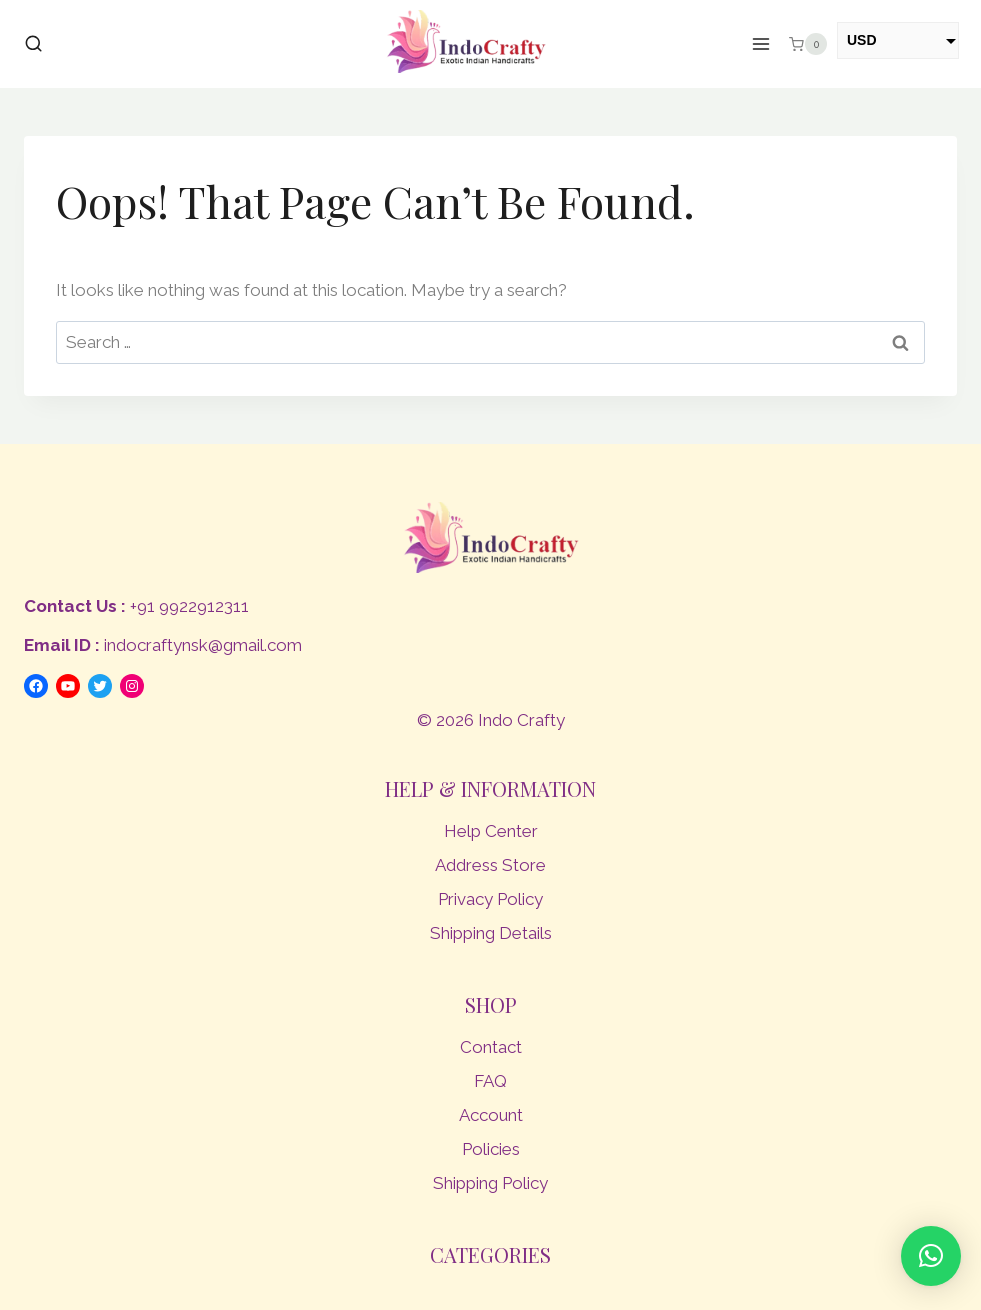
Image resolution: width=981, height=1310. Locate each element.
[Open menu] (761, 44)
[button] (931, 1256)
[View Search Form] (33, 44)
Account (491, 1115)
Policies (491, 1149)
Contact (491, 1047)
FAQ (490, 1081)
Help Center (491, 831)
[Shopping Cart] (808, 44)
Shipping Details (491, 933)
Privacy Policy (490, 899)
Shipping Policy (490, 1183)
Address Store (490, 865)
